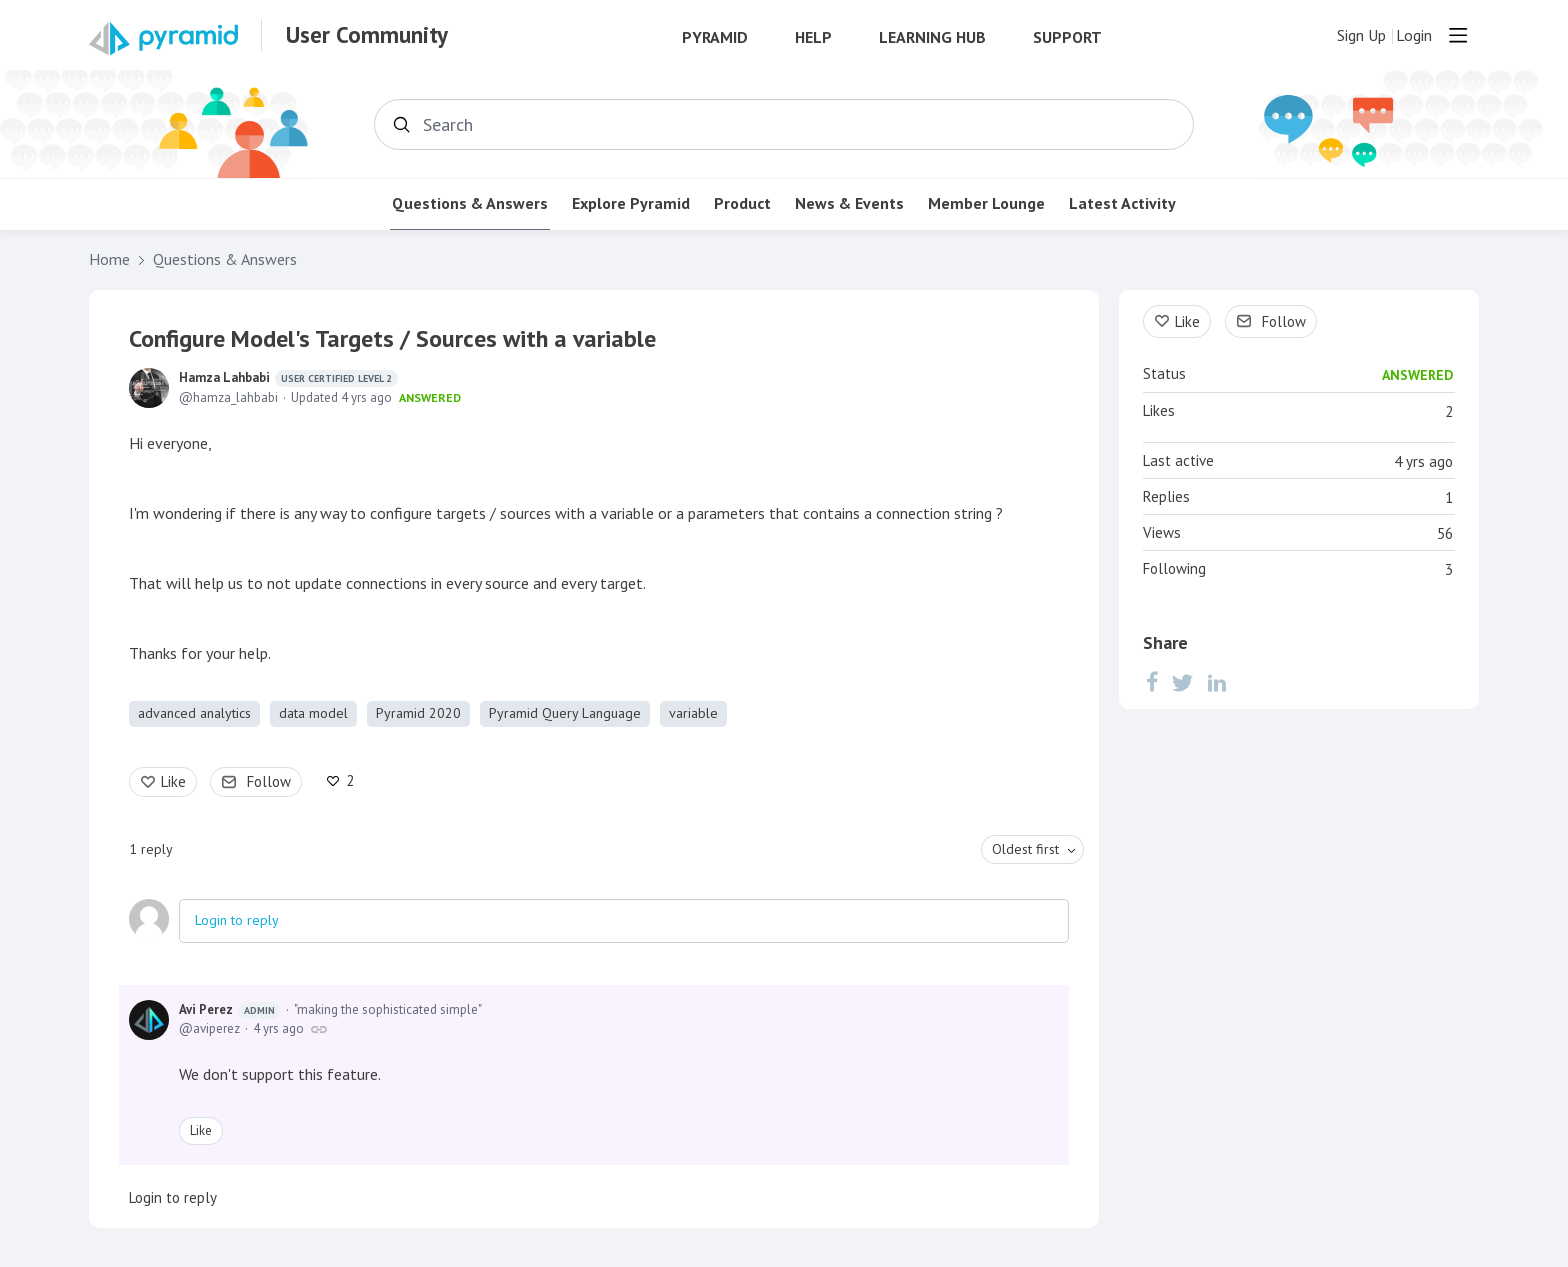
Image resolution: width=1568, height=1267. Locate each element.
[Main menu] (1458, 35)
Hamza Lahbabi (288, 378)
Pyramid (715, 37)
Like (173, 781)
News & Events (849, 203)
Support (1067, 37)
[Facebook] (1152, 682)
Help (813, 37)
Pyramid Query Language (565, 713)
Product (742, 203)
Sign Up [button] (1361, 35)
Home (109, 259)
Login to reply (237, 920)
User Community (367, 35)
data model (313, 713)
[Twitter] (1183, 682)
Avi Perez (230, 1010)
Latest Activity (1122, 203)
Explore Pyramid (631, 203)
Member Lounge (986, 203)
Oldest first (1025, 849)
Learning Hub (932, 37)
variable (693, 713)
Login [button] (1414, 35)
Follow (269, 781)
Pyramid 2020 (418, 713)
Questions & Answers (470, 203)
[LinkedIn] (1217, 682)
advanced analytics (194, 713)
